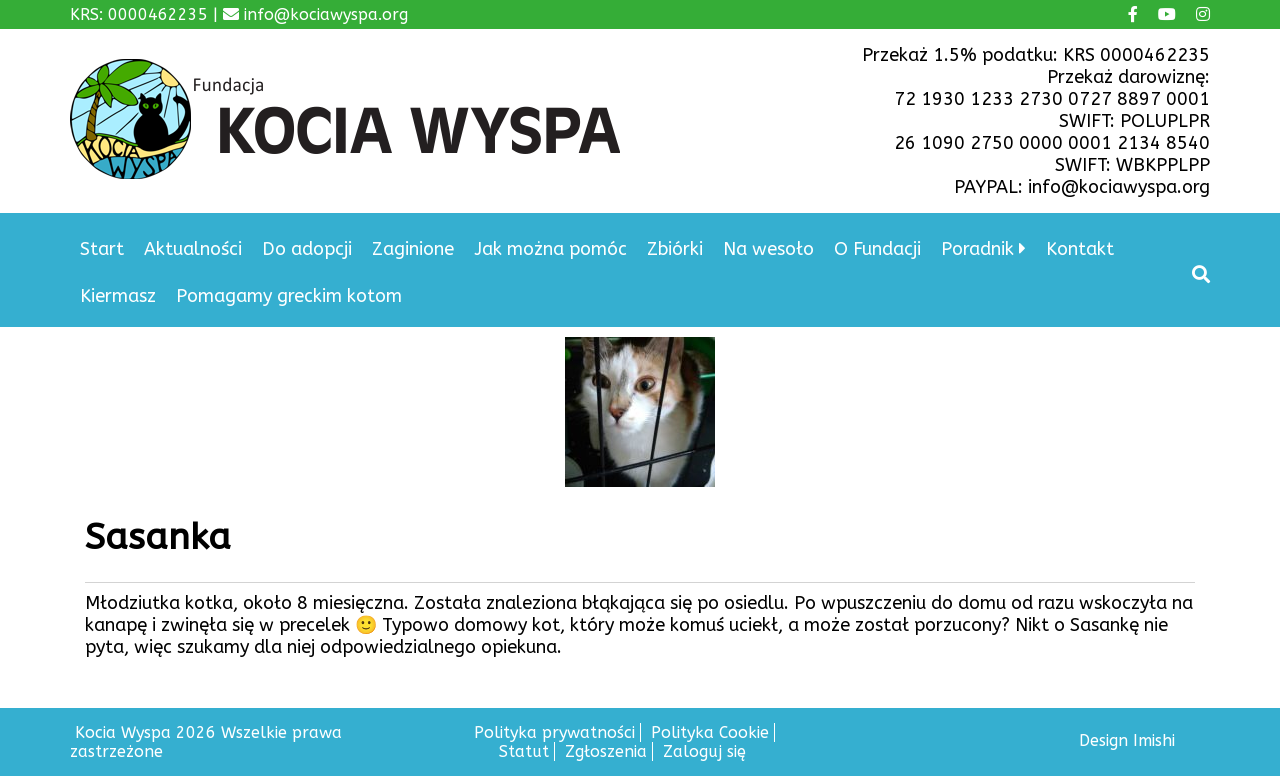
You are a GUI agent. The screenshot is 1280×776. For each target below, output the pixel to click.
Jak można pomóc (550, 249)
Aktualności (193, 249)
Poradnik (977, 249)
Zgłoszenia (606, 751)
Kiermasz (118, 296)
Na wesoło (768, 249)
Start (102, 249)
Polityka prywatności (554, 732)
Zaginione (413, 249)
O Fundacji (877, 249)
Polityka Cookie (710, 732)
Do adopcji (307, 249)
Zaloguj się (704, 751)
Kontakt (1080, 249)
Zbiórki (675, 249)
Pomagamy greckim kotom (289, 296)
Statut (524, 751)
